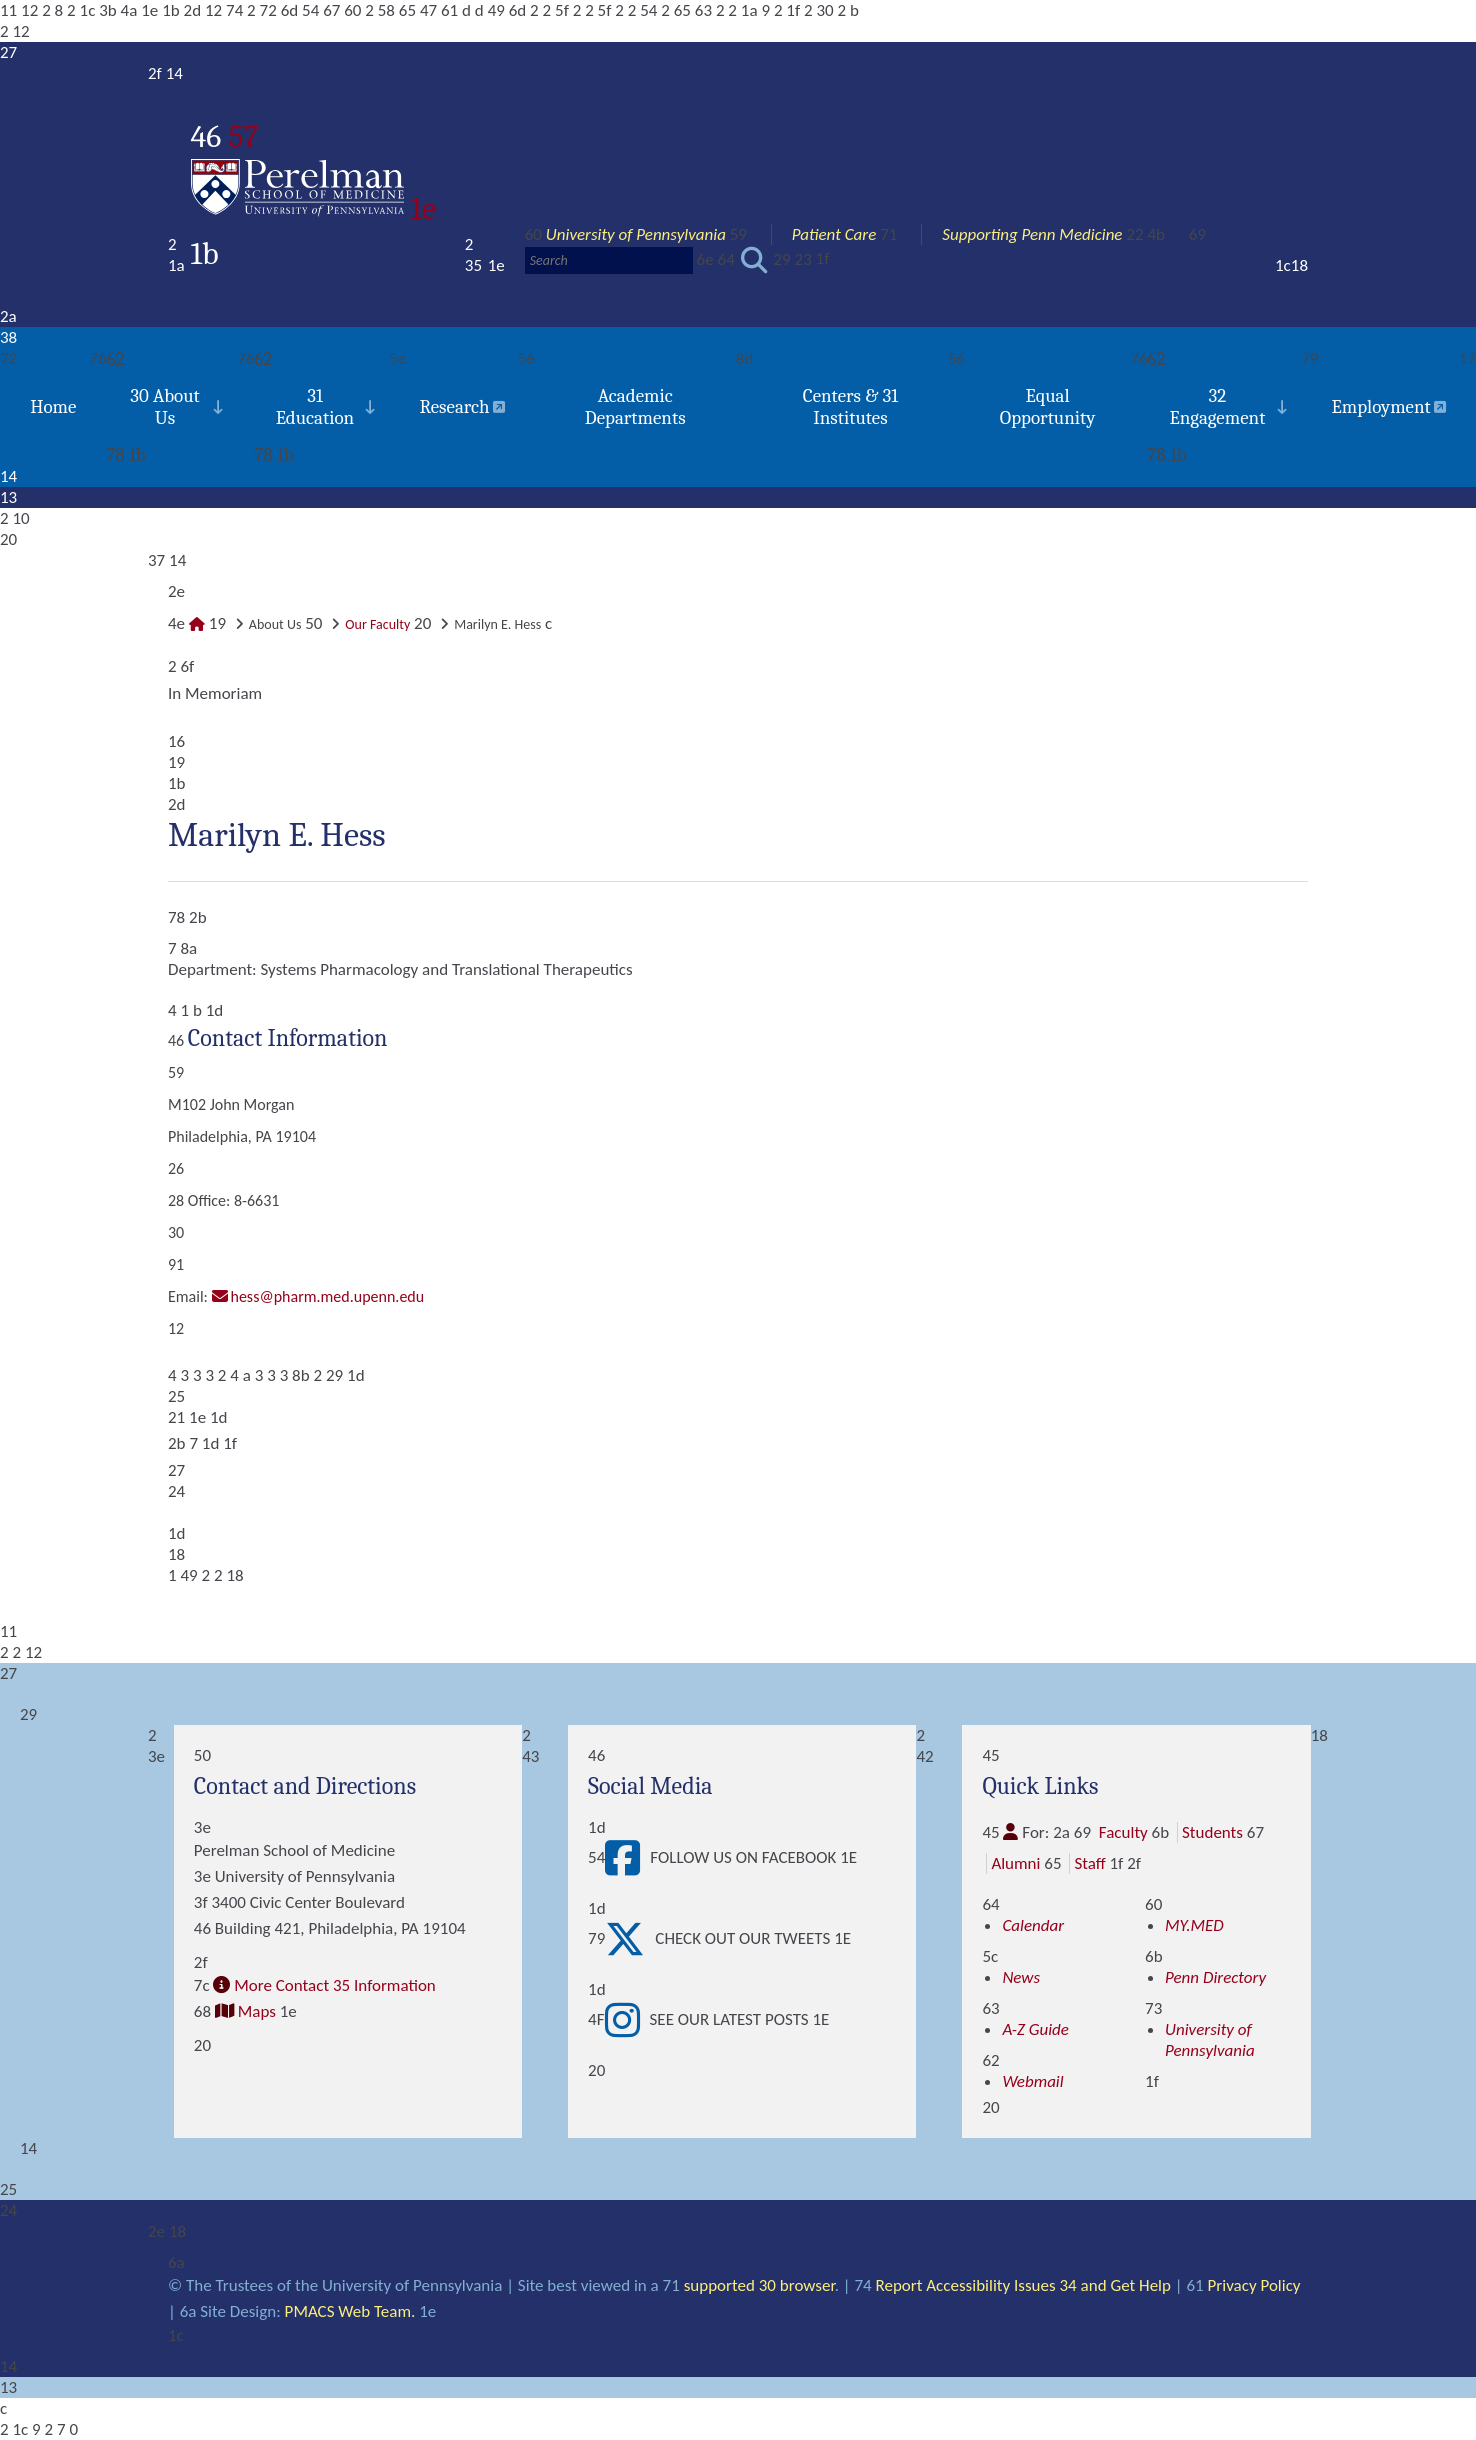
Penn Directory (1215, 1977)
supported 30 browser (759, 2285)
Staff (1089, 1863)
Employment (1380, 407)
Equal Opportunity (1048, 407)
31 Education (315, 407)
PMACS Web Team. (350, 2311)
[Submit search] (754, 260)
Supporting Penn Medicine (1032, 234)
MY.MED (1194, 1925)
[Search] (609, 260)
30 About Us (165, 407)
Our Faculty (377, 624)
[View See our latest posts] (627, 2020)
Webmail (1032, 2081)
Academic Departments (635, 407)
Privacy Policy (1254, 2285)
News (1021, 1977)
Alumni (1015, 1863)
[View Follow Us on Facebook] (627, 1858)
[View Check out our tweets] (630, 1939)
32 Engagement (1217, 407)
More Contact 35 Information (335, 1985)
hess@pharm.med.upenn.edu (328, 1296)
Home (53, 407)
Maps (257, 2011)
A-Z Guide (1035, 2029)
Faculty (1123, 1832)
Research (454, 407)
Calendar (1033, 1925)
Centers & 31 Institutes (850, 407)
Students (1212, 1832)
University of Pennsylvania (636, 234)
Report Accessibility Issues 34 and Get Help (1023, 2285)
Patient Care (834, 234)
